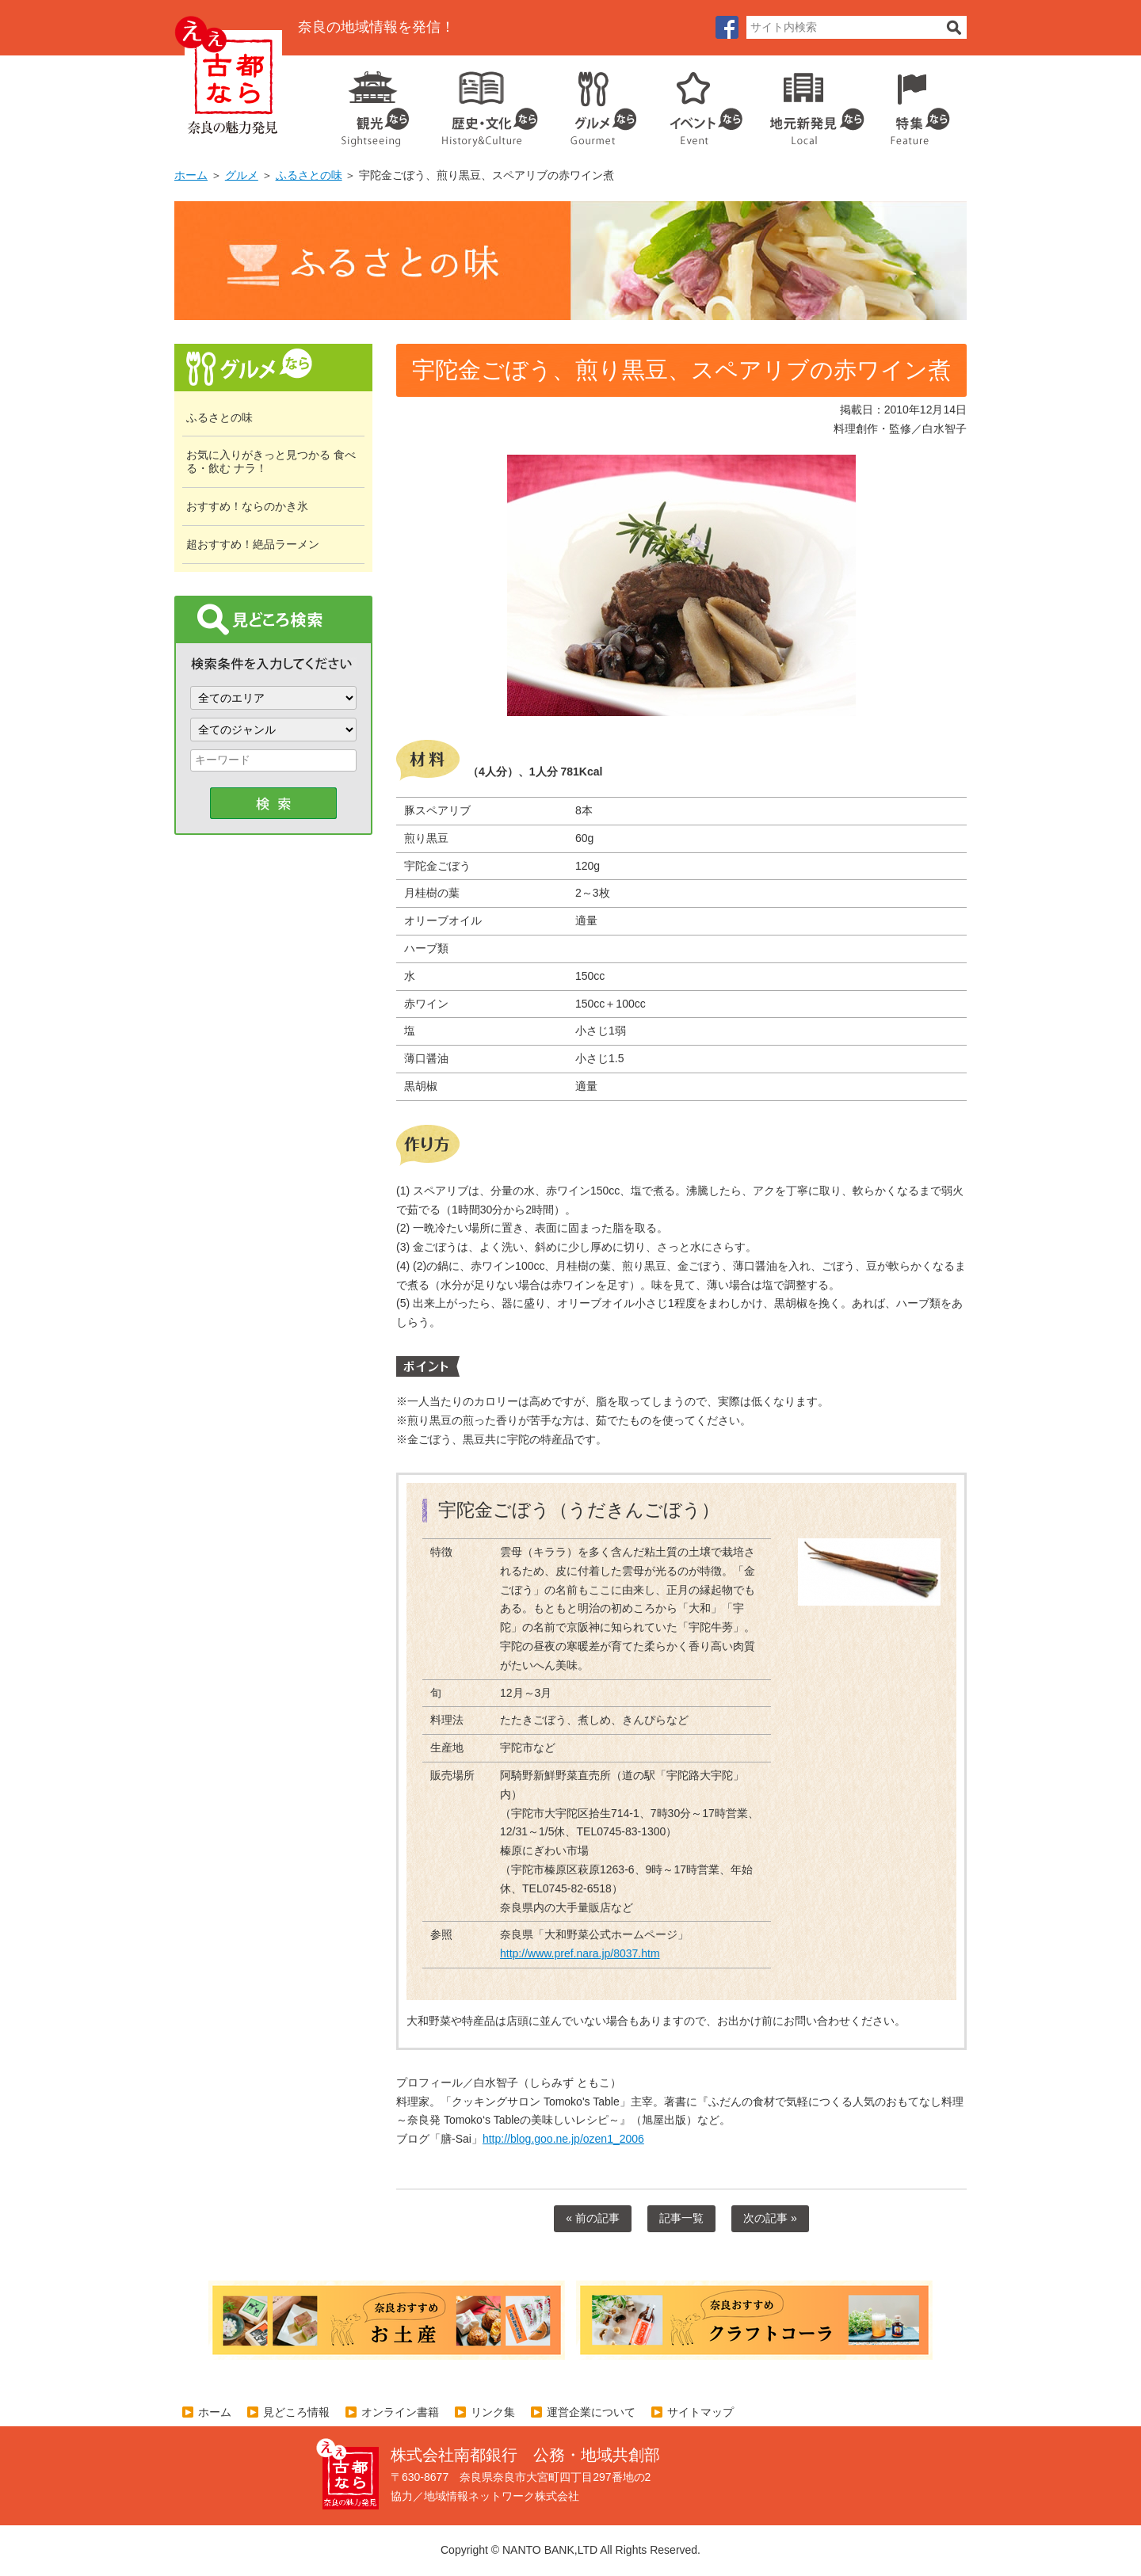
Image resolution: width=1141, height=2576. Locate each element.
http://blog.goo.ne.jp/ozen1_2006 (563, 2138)
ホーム (191, 175)
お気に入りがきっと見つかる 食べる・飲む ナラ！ (271, 461)
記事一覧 (681, 2218)
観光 (374, 103)
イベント (697, 103)
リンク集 (493, 2412)
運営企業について (591, 2412)
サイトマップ (700, 2412)
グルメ (591, 103)
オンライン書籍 (400, 2412)
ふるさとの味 (309, 175)
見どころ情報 (296, 2412)
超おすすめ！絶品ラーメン (252, 544)
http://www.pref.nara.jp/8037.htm (580, 1953)
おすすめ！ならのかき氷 (247, 506)
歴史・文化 (483, 103)
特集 (916, 103)
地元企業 (808, 103)
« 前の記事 (593, 2218)
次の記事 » (770, 2218)
